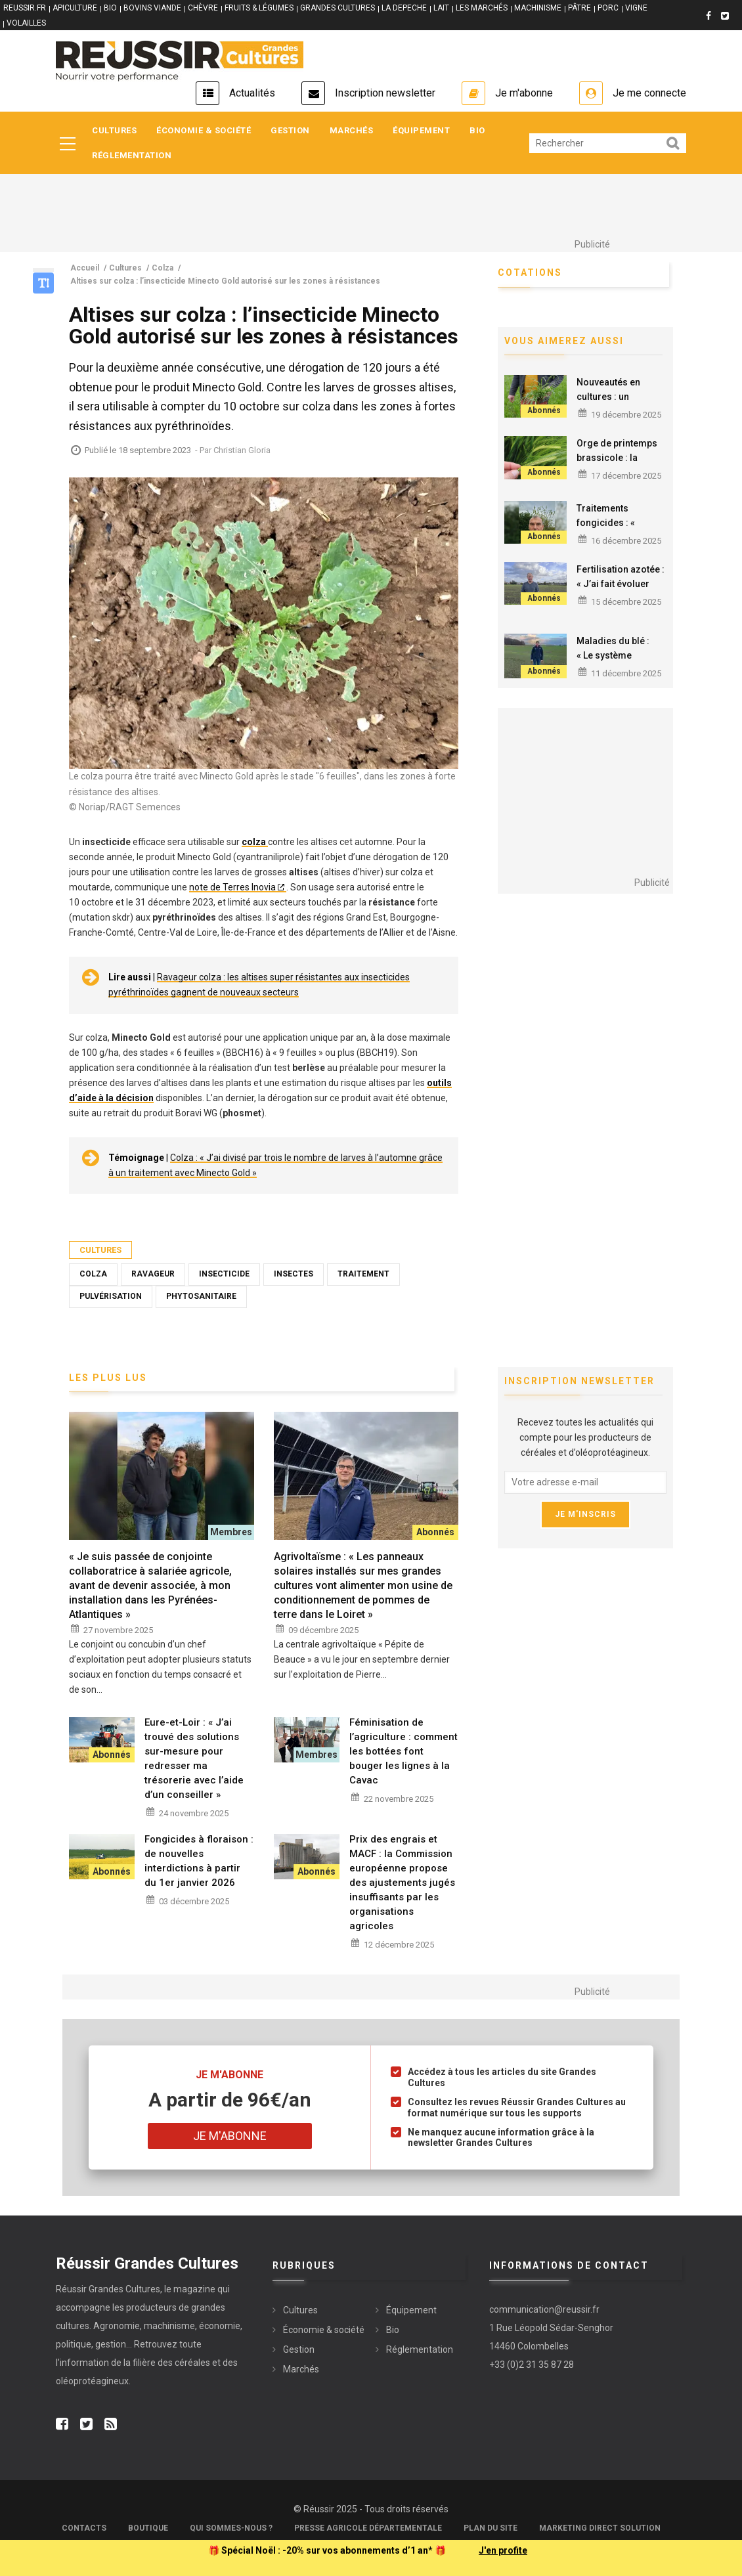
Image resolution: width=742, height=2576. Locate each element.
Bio (477, 130)
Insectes (293, 1273)
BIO (110, 7)
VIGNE (636, 7)
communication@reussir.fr (544, 2309)
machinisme (169, 2326)
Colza (93, 1273)
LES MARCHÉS (482, 7)
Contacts (84, 2528)
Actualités (252, 93)
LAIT (441, 7)
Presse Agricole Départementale (368, 2528)
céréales (193, 2362)
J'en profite (503, 2550)
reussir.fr (24, 7)
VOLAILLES (26, 23)
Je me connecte (649, 93)
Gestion (290, 130)
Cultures (114, 130)
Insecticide (224, 1273)
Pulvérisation (110, 1296)
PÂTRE (579, 7)
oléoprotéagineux (92, 2381)
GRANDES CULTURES (337, 7)
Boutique (148, 2528)
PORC (608, 7)
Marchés (352, 130)
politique (73, 2344)
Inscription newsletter (385, 93)
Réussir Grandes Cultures (108, 2289)
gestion (110, 2344)
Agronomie (116, 2326)
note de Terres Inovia (232, 887)
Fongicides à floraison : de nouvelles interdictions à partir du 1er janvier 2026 (198, 1860)
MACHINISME (537, 7)
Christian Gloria (242, 450)
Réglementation (131, 155)
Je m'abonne (524, 93)
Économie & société (203, 130)
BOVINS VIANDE (152, 7)
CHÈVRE (203, 7)
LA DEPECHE (404, 7)
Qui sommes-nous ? (231, 2528)
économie (219, 2326)
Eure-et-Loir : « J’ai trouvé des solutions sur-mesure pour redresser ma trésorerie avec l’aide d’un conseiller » (194, 1758)
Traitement (363, 1273)
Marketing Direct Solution (600, 2528)
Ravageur (153, 1273)
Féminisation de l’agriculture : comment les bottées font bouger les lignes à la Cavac (403, 1751)
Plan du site (490, 2528)
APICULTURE (75, 7)
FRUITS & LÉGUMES (259, 7)
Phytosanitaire (201, 1296)
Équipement (421, 130)
